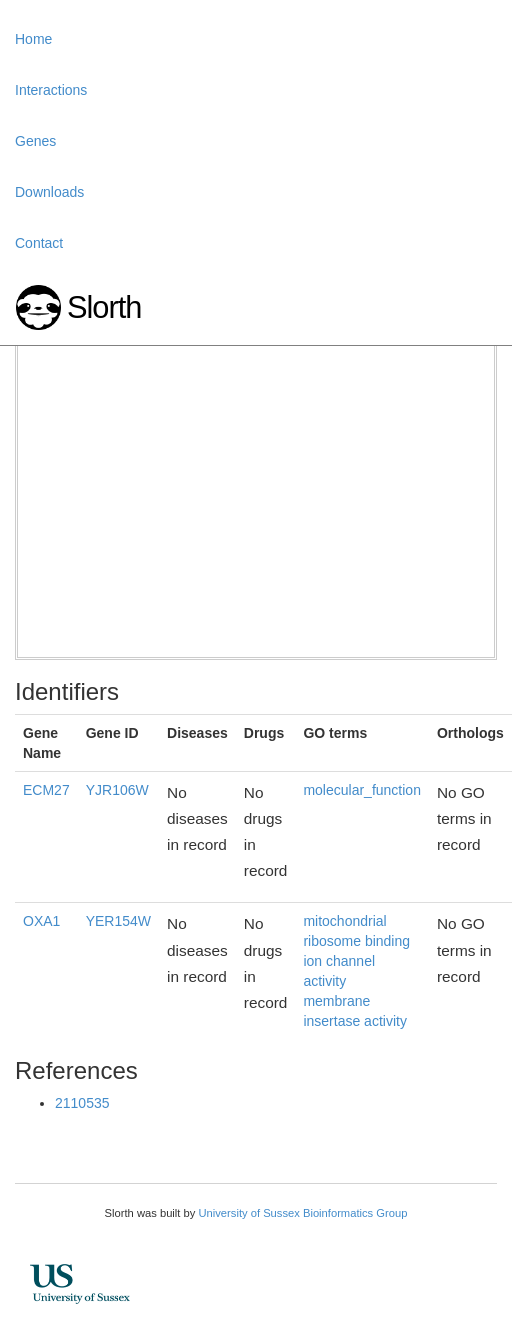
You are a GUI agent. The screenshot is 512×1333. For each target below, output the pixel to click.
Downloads (49, 192)
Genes (35, 141)
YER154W (118, 921)
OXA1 (41, 921)
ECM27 (46, 790)
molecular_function (362, 790)
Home (33, 39)
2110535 (82, 1103)
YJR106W (117, 790)
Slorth (104, 307)
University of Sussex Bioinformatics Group (302, 1213)
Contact (39, 243)
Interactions (51, 90)
